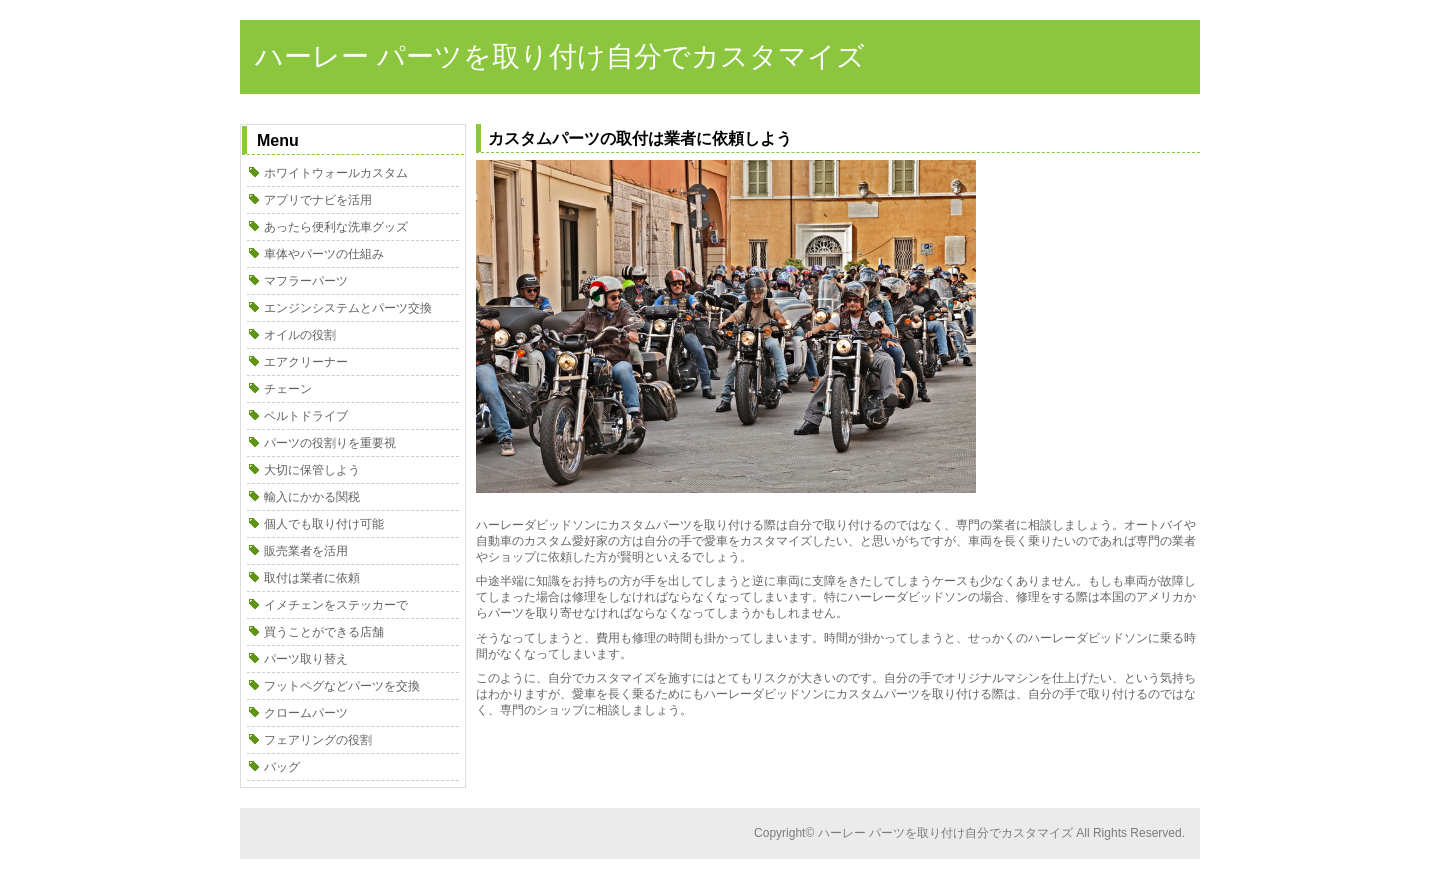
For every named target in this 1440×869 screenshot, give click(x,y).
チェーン (288, 389)
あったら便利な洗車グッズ (336, 227)
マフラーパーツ (306, 281)
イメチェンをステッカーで (336, 605)
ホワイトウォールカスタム (336, 173)
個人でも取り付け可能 (324, 524)
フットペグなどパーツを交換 (342, 686)
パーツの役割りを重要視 (330, 443)
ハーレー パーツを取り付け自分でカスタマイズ (560, 56)
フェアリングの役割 (318, 740)
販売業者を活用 (306, 551)
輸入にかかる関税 (312, 497)
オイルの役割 (300, 335)
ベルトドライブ (306, 416)
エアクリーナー (306, 362)
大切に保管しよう (312, 470)
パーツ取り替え (306, 659)
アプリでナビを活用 (318, 200)
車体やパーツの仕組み (324, 254)
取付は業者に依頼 (312, 578)
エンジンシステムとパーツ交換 (348, 308)
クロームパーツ (306, 713)
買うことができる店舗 (324, 632)
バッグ (282, 767)
